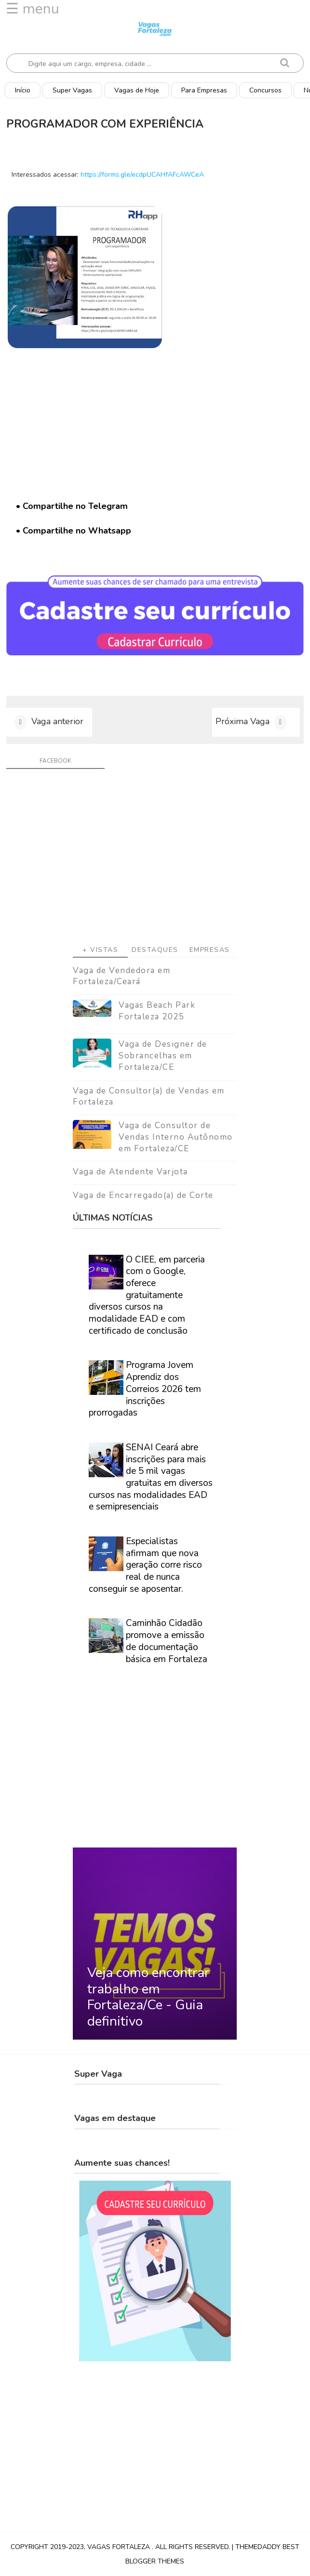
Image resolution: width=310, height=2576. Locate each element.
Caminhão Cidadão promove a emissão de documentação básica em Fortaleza (166, 1641)
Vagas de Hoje (136, 90)
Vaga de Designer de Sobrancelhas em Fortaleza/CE (163, 1056)
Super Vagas (72, 90)
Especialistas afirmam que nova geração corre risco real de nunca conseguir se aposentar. (145, 1565)
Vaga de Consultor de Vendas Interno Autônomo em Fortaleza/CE (176, 1137)
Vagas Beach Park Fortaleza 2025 (157, 1011)
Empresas (209, 949)
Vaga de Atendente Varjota (130, 1171)
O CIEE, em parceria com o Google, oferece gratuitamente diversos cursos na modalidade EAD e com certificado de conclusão (147, 1295)
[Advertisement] (155, 860)
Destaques (155, 949)
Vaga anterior (57, 721)
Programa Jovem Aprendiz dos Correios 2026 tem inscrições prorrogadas (145, 1389)
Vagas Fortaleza (119, 2546)
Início (22, 90)
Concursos (265, 90)
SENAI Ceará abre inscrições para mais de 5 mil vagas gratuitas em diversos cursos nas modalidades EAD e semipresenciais (151, 1477)
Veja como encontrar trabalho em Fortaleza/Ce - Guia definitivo (148, 1997)
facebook (55, 761)
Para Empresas (204, 90)
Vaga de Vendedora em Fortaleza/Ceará (121, 976)
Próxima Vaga (243, 721)
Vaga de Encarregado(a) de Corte (143, 1195)
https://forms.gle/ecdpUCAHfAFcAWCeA (142, 174)
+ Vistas (100, 949)
